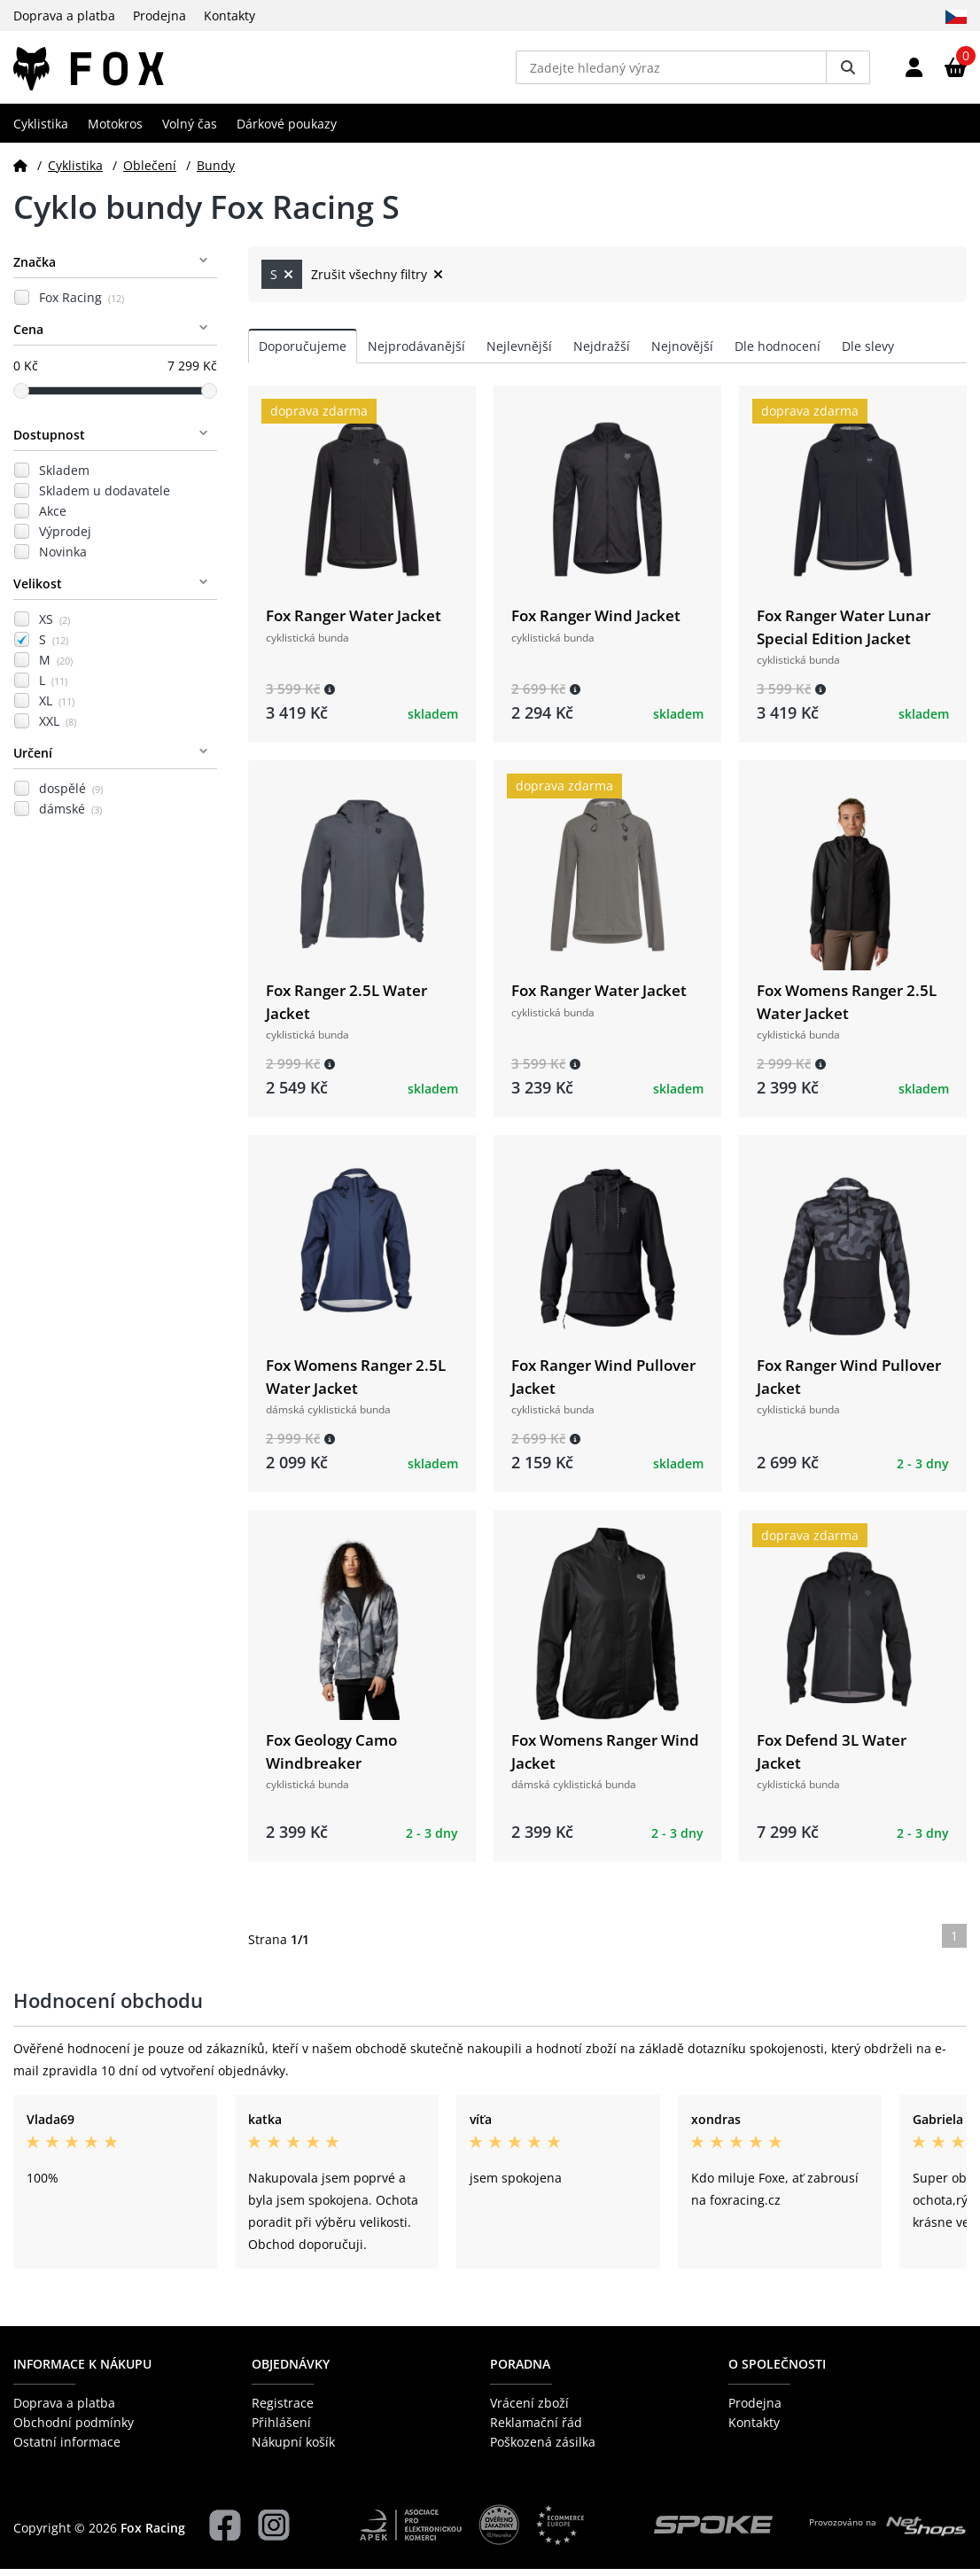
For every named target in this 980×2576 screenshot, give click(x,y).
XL (56, 707)
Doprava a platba (64, 15)
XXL (57, 728)
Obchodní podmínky (73, 2429)
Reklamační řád (536, 2429)
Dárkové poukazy (287, 129)
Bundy (216, 171)
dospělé (71, 795)
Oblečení (149, 171)
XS (54, 626)
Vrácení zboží (529, 2409)
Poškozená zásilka (542, 2448)
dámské (70, 815)
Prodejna (159, 15)
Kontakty (229, 15)
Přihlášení (281, 2429)
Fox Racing (81, 304)
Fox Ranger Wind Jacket (596, 622)
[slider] (21, 397)
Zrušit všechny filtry (377, 281)
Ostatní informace (67, 2448)
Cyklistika (40, 129)
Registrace (283, 2409)
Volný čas (189, 129)
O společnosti (777, 2370)
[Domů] (20, 171)
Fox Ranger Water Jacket (353, 622)
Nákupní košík (293, 2448)
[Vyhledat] (848, 71)
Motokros (115, 129)
